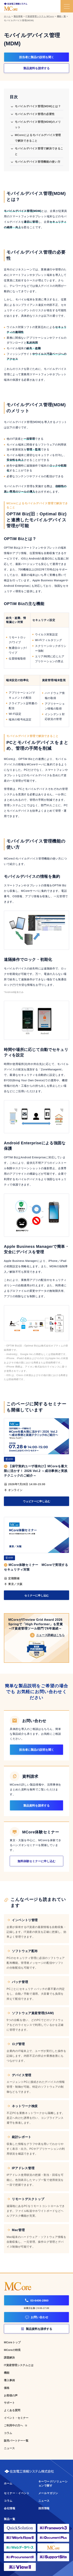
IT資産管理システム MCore (40, 16)
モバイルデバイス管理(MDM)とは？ (38, 106)
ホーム (7, 16)
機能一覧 (61, 16)
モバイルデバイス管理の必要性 (35, 114)
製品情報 (18, 16)
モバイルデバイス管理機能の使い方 (37, 161)
